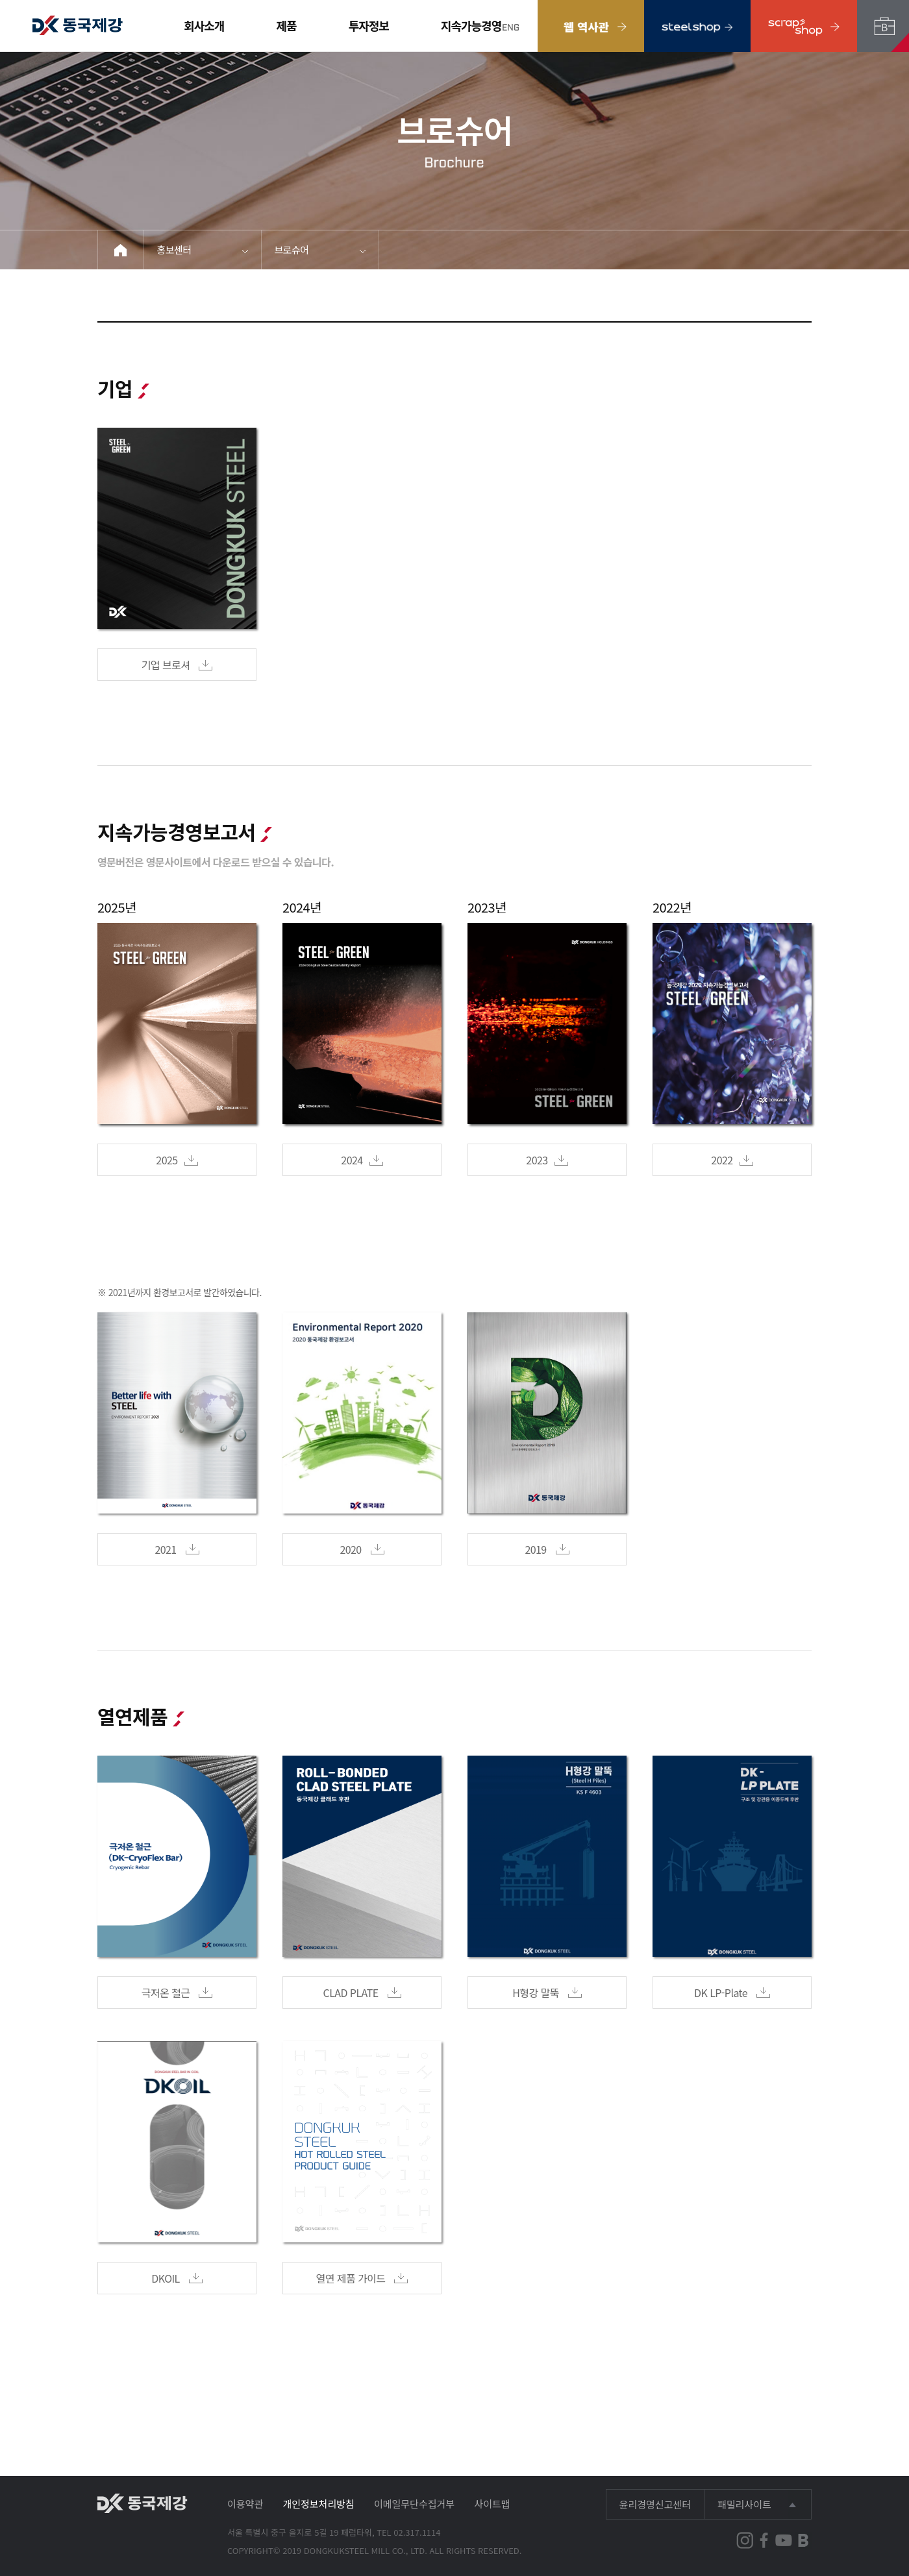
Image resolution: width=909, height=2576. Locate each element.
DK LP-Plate (732, 1992)
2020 (362, 1549)
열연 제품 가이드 (362, 2278)
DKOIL (176, 2278)
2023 (546, 1160)
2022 (732, 1160)
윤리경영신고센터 (655, 2504)
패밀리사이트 (744, 2504)
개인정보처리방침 (318, 2503)
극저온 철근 (177, 1992)
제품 (287, 25)
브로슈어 (292, 249)
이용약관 (245, 2503)
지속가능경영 (471, 25)
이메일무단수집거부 (414, 2503)
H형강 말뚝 (547, 1992)
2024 (361, 1160)
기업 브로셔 (177, 664)
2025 (176, 1160)
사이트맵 (492, 2503)
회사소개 (204, 25)
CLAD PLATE (362, 1992)
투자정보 (369, 25)
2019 (547, 1549)
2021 (177, 1549)
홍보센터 (174, 249)
